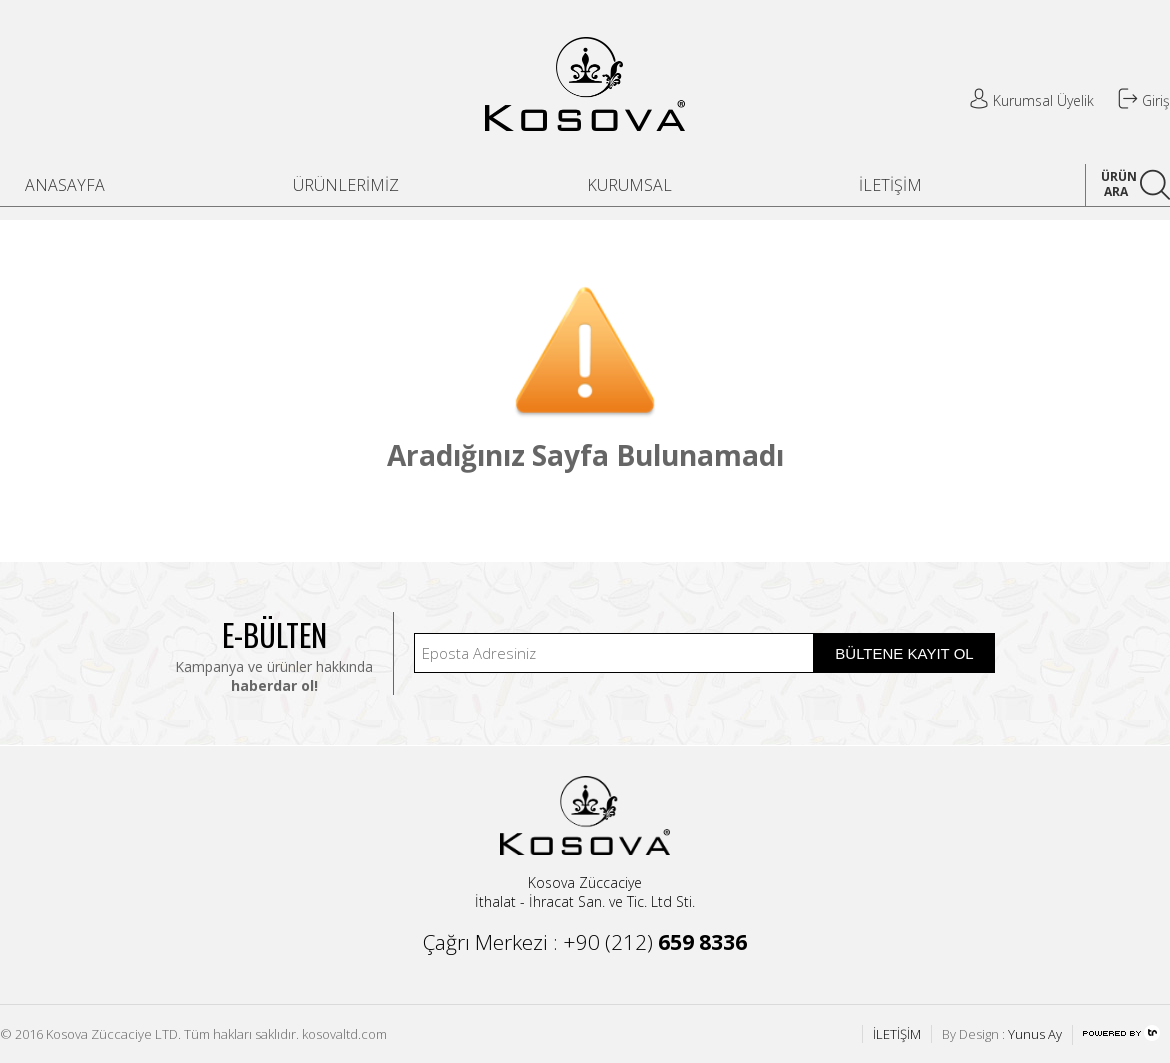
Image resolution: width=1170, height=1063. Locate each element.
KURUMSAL (629, 185)
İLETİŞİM (890, 185)
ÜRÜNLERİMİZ (346, 185)
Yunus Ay (1035, 1034)
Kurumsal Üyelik (1031, 100)
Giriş (1144, 100)
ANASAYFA (65, 185)
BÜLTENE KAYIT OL (904, 653)
